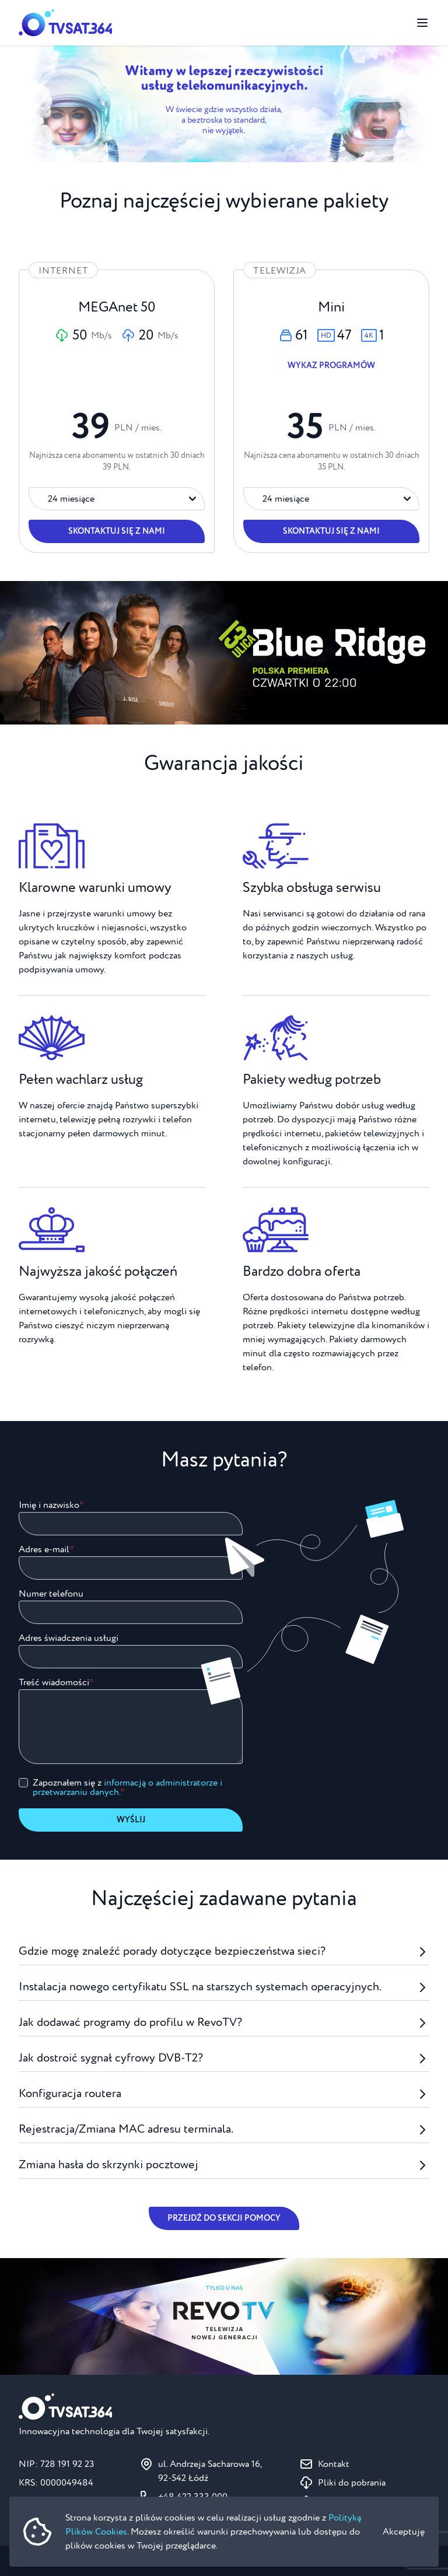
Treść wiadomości (54, 1682)
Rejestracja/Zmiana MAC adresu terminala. (224, 2129)
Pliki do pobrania (352, 2482)
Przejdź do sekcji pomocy (224, 2218)
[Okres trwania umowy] (117, 498)
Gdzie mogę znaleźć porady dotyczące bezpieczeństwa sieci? (224, 1951)
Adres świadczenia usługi (68, 1638)
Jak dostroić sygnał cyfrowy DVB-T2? (224, 2058)
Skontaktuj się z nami (116, 531)
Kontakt (333, 2464)
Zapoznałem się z (127, 1787)
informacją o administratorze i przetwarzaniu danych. (127, 1787)
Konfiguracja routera (224, 2094)
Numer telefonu (51, 1593)
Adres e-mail (44, 1549)
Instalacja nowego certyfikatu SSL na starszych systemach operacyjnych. (224, 1987)
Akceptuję (404, 2532)
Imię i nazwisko (49, 1505)
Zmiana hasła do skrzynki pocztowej (224, 2165)
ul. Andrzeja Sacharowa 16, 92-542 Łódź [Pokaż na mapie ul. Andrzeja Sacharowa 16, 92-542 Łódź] (210, 2471)
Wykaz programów (331, 365)
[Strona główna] (65, 22)
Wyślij (131, 1820)
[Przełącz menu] (422, 23)
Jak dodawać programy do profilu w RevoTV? (224, 2022)
